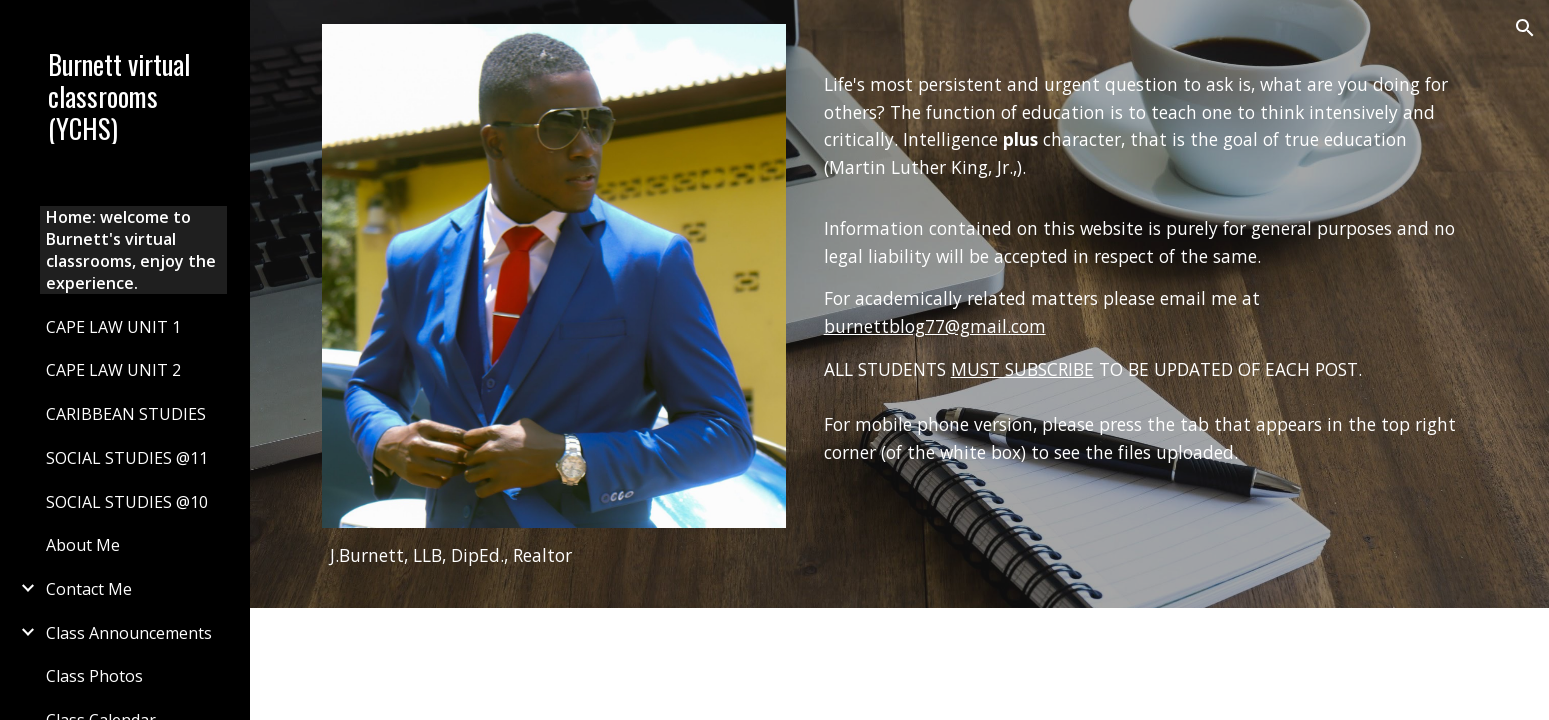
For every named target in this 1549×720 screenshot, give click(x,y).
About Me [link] (83, 545)
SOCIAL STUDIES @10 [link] (127, 502)
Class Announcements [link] (129, 633)
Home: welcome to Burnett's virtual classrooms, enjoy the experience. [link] (131, 250)
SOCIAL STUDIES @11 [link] (127, 458)
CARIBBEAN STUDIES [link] (126, 414)
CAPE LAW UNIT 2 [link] (113, 370)
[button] (1525, 28)
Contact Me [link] (89, 589)
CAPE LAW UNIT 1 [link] (113, 327)
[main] (554, 556)
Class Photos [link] (94, 676)
